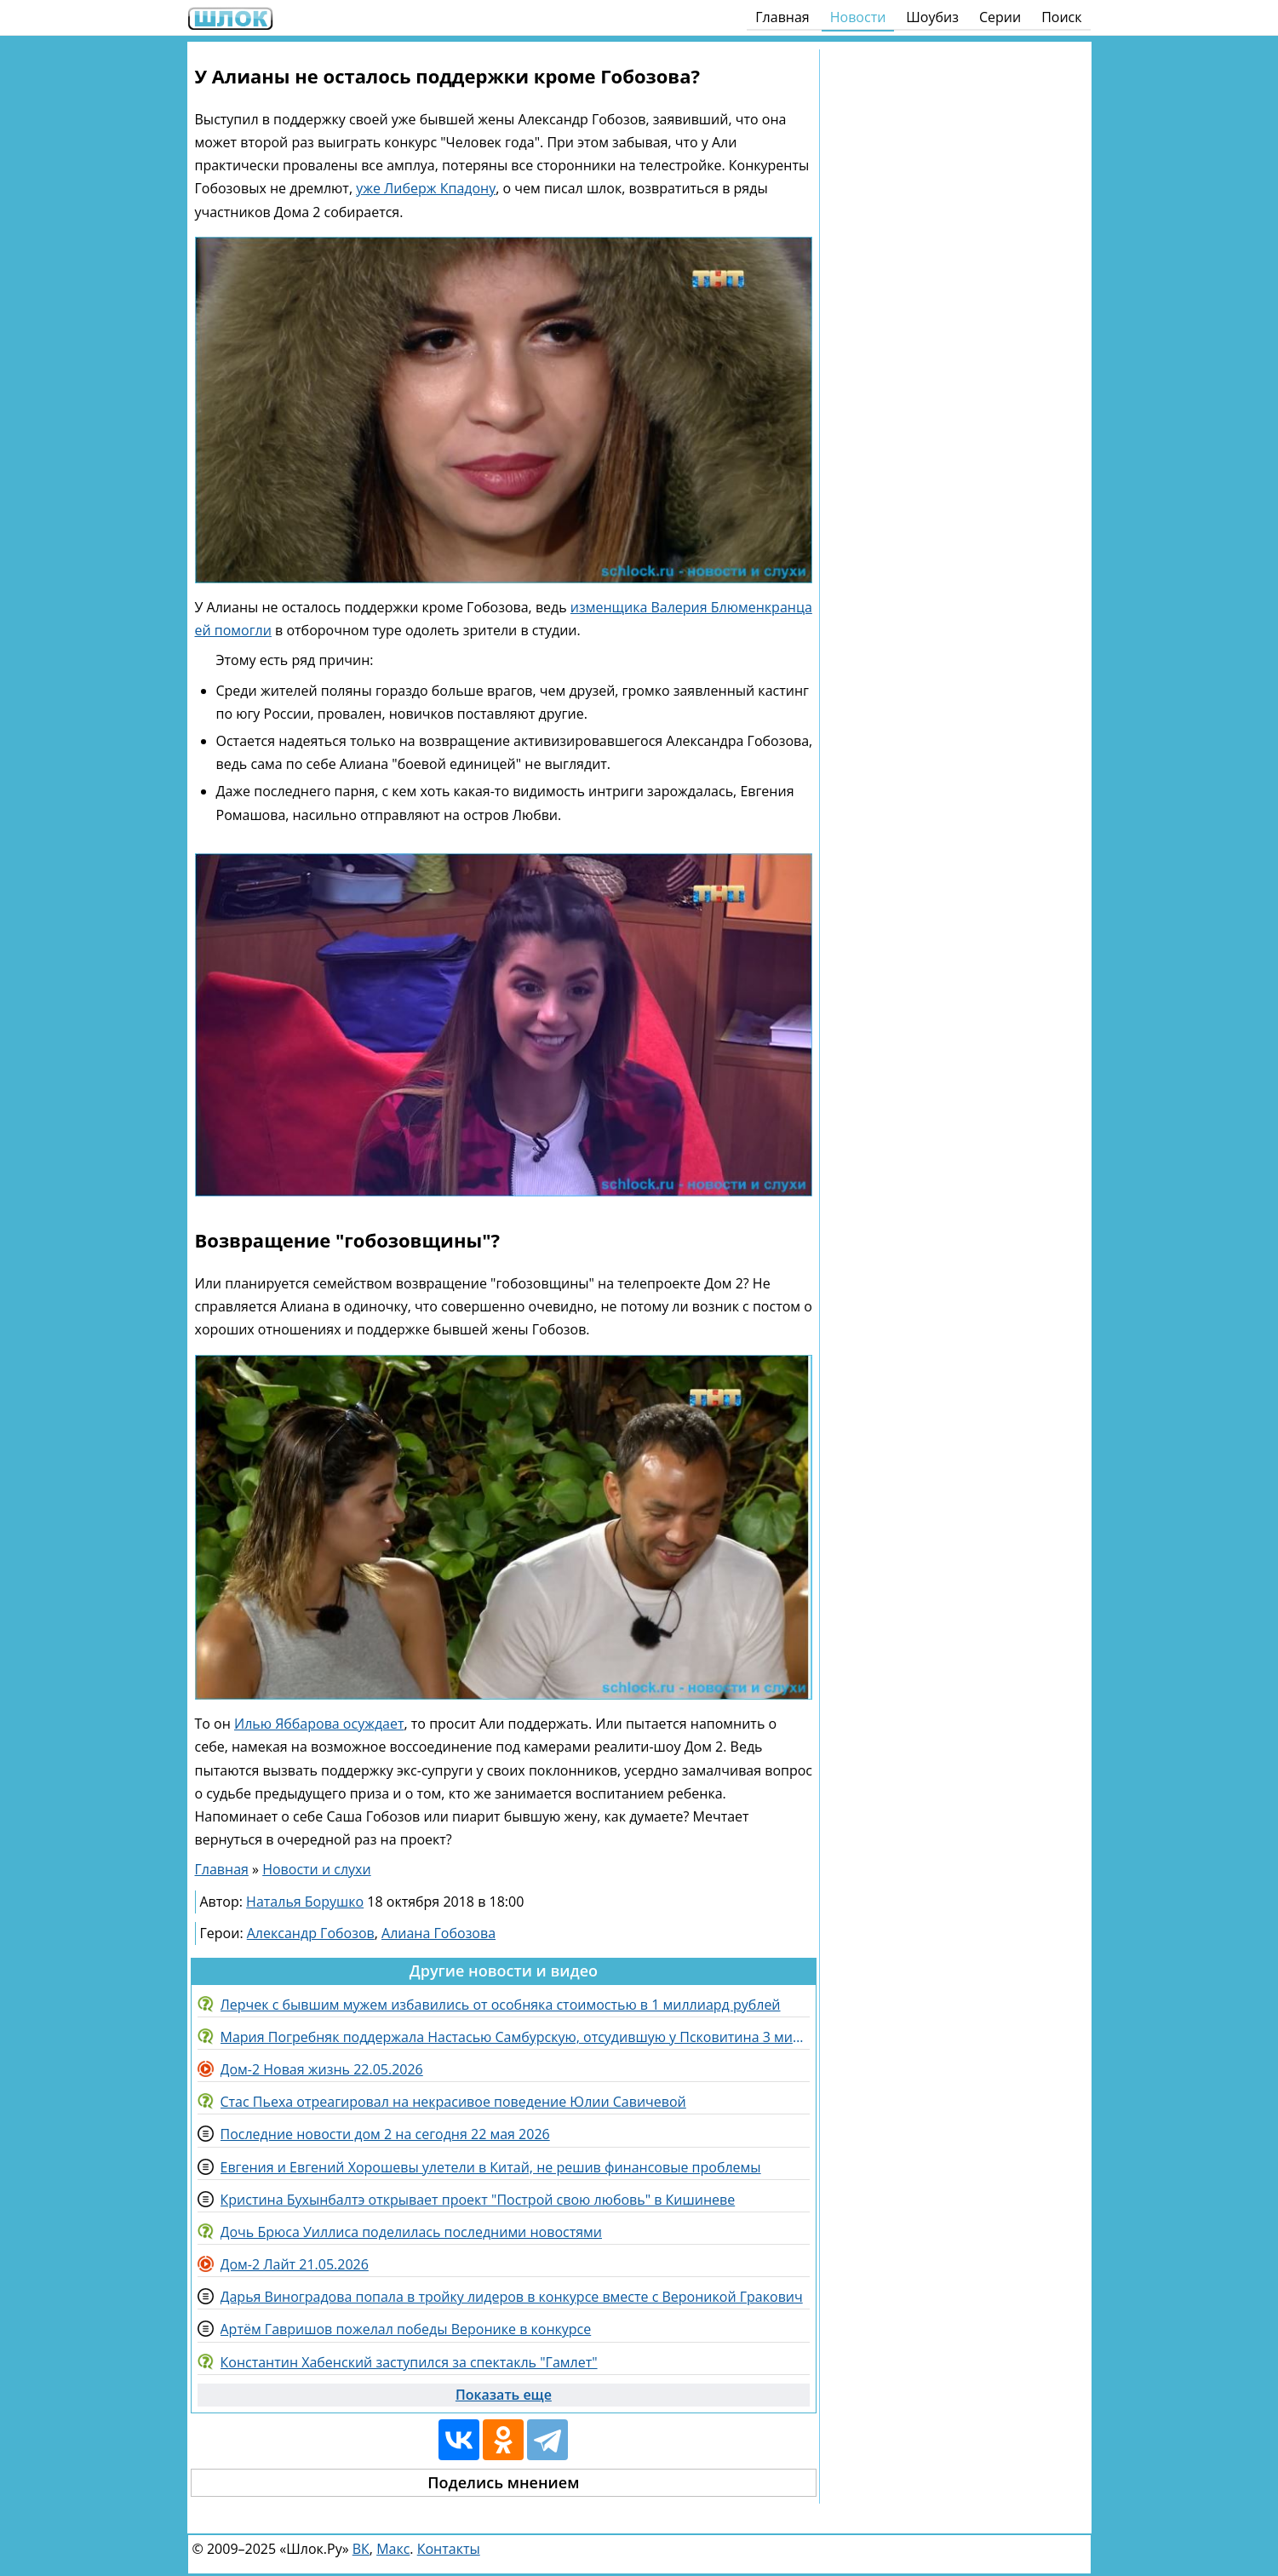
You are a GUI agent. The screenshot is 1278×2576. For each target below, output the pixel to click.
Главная (782, 17)
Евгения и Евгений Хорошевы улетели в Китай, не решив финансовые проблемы (491, 2167)
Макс (393, 2548)
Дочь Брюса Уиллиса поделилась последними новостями (411, 2232)
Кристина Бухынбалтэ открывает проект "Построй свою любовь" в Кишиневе (478, 2199)
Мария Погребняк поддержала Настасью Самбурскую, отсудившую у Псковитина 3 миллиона (516, 2037)
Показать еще (504, 2394)
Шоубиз (932, 17)
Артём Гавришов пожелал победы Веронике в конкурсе (406, 2329)
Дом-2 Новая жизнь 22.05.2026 (322, 2069)
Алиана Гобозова (438, 1933)
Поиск (1061, 17)
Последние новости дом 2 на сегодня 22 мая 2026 (385, 2134)
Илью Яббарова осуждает (319, 1723)
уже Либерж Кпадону (426, 188)
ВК (361, 2548)
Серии (1000, 17)
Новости (858, 17)
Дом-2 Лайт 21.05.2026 (295, 2264)
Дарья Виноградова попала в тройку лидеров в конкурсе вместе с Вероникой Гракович (512, 2296)
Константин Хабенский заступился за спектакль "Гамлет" (409, 2362)
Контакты (448, 2548)
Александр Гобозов (311, 1933)
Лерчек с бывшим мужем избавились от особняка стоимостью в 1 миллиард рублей (501, 2004)
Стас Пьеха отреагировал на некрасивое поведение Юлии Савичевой (453, 2101)
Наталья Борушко (305, 1901)
